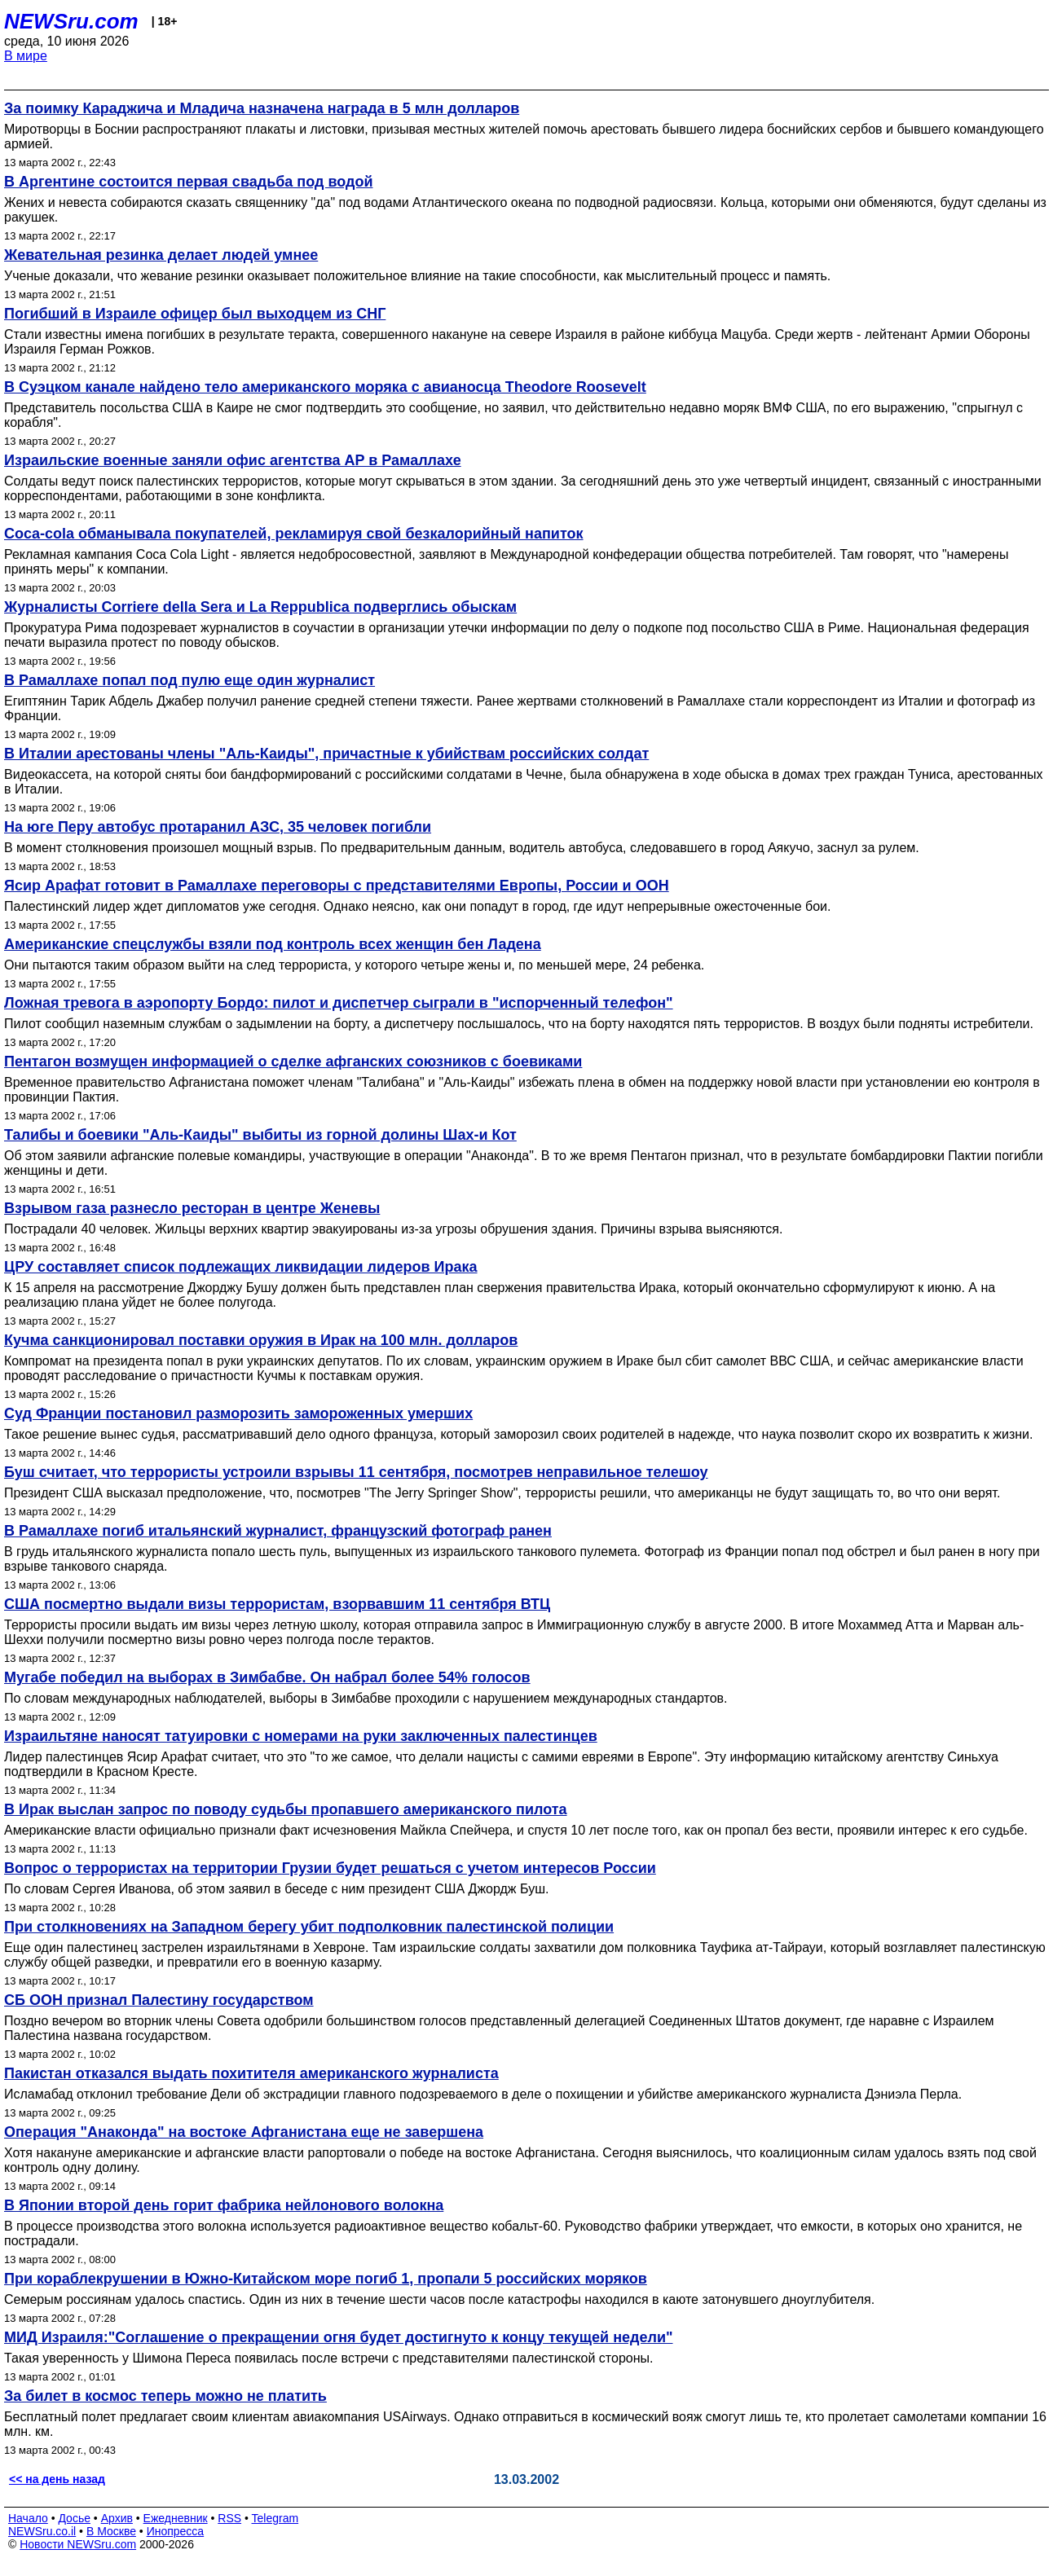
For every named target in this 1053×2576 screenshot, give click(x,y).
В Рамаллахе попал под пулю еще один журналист (189, 680)
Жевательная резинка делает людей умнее (161, 255)
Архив (117, 2518)
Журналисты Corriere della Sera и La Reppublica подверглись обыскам (260, 607)
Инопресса (176, 2531)
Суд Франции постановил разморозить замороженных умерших (238, 1413)
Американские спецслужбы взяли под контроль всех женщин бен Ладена (272, 944)
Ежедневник (175, 2518)
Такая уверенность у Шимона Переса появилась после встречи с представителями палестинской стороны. (328, 2358)
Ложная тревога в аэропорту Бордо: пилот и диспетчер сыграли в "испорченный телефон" (338, 1003)
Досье (74, 2518)
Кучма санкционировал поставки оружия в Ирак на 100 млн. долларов (261, 1340)
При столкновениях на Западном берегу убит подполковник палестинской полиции (309, 1927)
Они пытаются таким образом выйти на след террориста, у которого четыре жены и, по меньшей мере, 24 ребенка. (354, 965)
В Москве (111, 2531)
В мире (25, 56)
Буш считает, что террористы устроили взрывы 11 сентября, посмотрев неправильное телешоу (356, 1472)
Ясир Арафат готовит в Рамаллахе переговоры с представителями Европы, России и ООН (336, 885)
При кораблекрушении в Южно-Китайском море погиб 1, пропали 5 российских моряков (325, 2278)
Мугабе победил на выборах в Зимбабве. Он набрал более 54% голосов (267, 1677)
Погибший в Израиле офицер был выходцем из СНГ (195, 314)
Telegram (275, 2518)
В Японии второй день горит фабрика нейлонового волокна (223, 2205)
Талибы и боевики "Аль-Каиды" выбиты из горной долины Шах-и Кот (260, 1135)
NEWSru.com (71, 21)
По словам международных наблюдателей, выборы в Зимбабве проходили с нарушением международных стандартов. (366, 1698)
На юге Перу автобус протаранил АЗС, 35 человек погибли (217, 827)
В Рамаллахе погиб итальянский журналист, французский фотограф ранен (278, 1531)
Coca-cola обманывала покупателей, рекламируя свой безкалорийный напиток (294, 533)
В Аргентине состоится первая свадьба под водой (188, 182)
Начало (28, 2518)
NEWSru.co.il (42, 2531)
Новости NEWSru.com (78, 2544)
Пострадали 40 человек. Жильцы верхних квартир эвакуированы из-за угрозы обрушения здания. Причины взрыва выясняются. (393, 1229)
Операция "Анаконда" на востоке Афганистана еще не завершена (243, 2132)
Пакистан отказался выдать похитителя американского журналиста (251, 2073)
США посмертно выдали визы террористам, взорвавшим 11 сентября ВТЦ (277, 1604)
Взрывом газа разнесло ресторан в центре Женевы (192, 1208)
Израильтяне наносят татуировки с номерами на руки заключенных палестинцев (300, 1736)
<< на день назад (57, 2479)
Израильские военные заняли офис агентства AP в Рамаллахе (232, 460)
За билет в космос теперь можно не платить (165, 2396)
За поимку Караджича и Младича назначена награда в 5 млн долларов (261, 108)
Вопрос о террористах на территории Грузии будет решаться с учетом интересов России (330, 1868)
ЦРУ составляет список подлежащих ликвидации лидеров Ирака (241, 1267)
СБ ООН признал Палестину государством (159, 2000)
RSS (229, 2518)
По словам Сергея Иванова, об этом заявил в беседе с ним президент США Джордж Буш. (276, 1889)
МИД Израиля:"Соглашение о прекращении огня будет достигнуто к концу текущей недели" (338, 2337)
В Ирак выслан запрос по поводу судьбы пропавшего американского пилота (285, 1809)
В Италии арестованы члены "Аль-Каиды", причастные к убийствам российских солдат (326, 753)
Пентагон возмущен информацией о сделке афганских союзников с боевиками (293, 1061)
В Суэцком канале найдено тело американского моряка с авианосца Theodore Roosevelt (325, 387)
